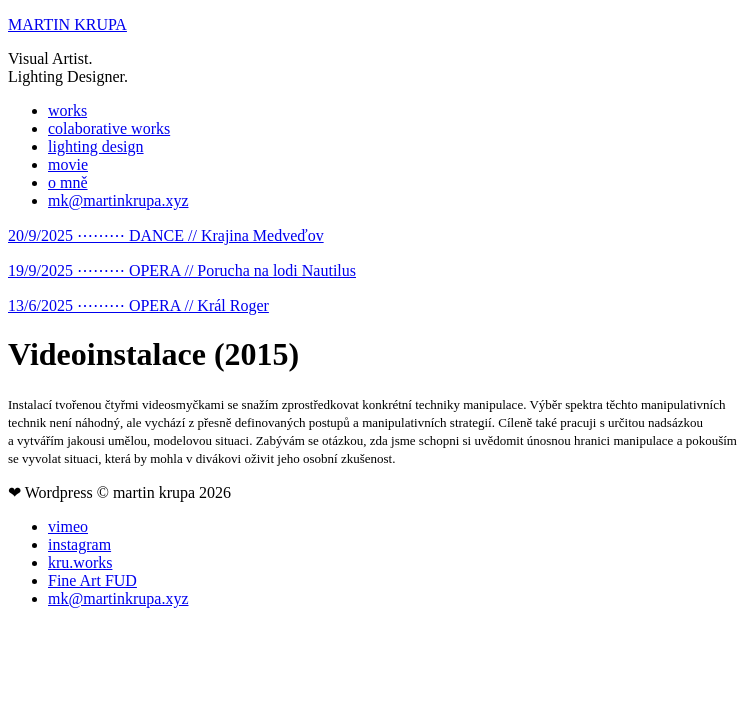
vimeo (68, 526)
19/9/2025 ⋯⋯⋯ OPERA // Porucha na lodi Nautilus (182, 270)
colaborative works (109, 128)
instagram (79, 544)
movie (68, 164)
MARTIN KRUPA (67, 24)
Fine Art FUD (92, 580)
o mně (68, 182)
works (67, 110)
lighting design (96, 146)
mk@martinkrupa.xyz (118, 200)
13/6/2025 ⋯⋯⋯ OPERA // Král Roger (138, 305)
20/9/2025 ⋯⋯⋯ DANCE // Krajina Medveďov (166, 235)
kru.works (80, 562)
